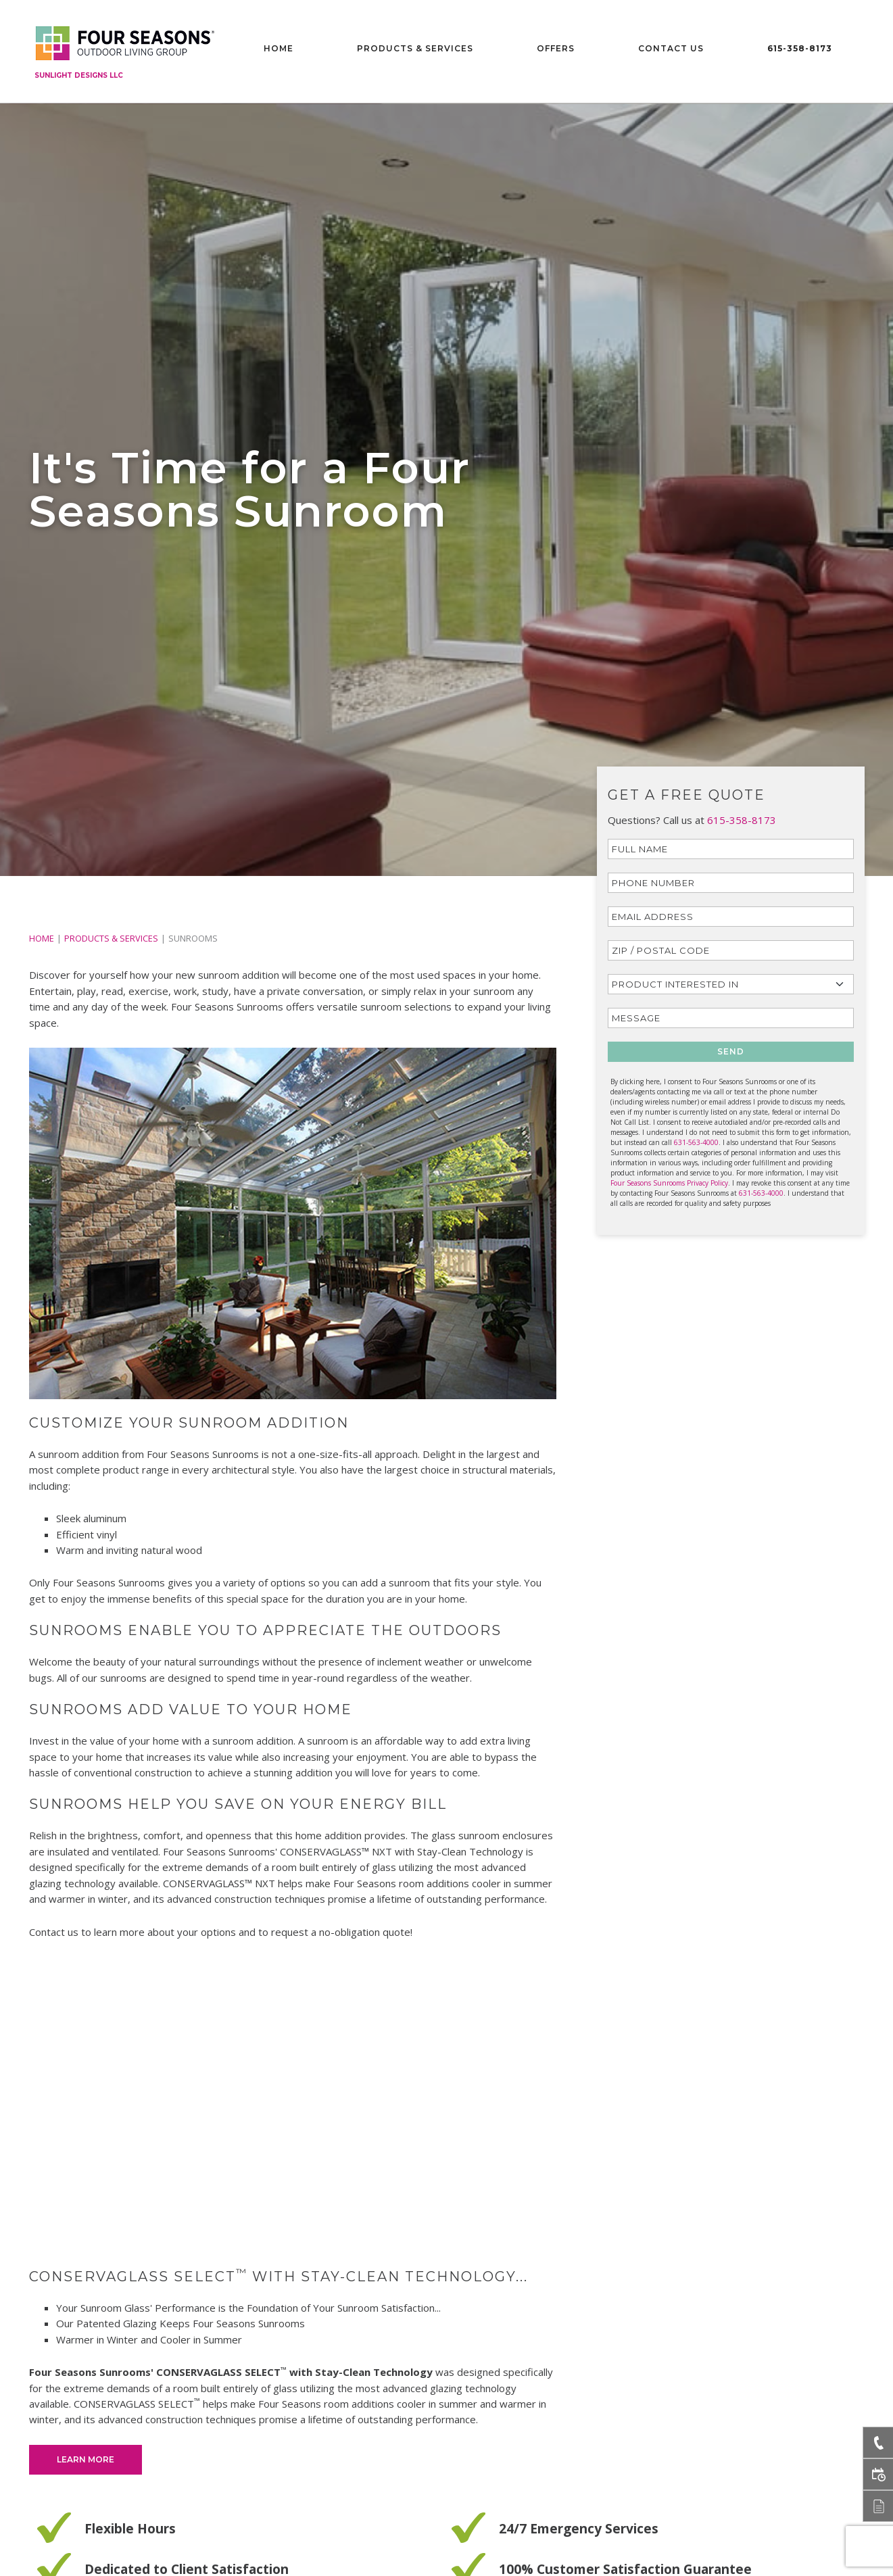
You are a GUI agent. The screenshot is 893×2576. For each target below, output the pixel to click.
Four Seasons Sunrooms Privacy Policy (669, 1183)
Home (278, 48)
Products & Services (415, 48)
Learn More (85, 2459)
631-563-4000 (696, 1142)
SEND (730, 1051)
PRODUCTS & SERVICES (111, 938)
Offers (556, 48)
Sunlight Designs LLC (78, 75)
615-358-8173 (799, 48)
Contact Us (671, 48)
